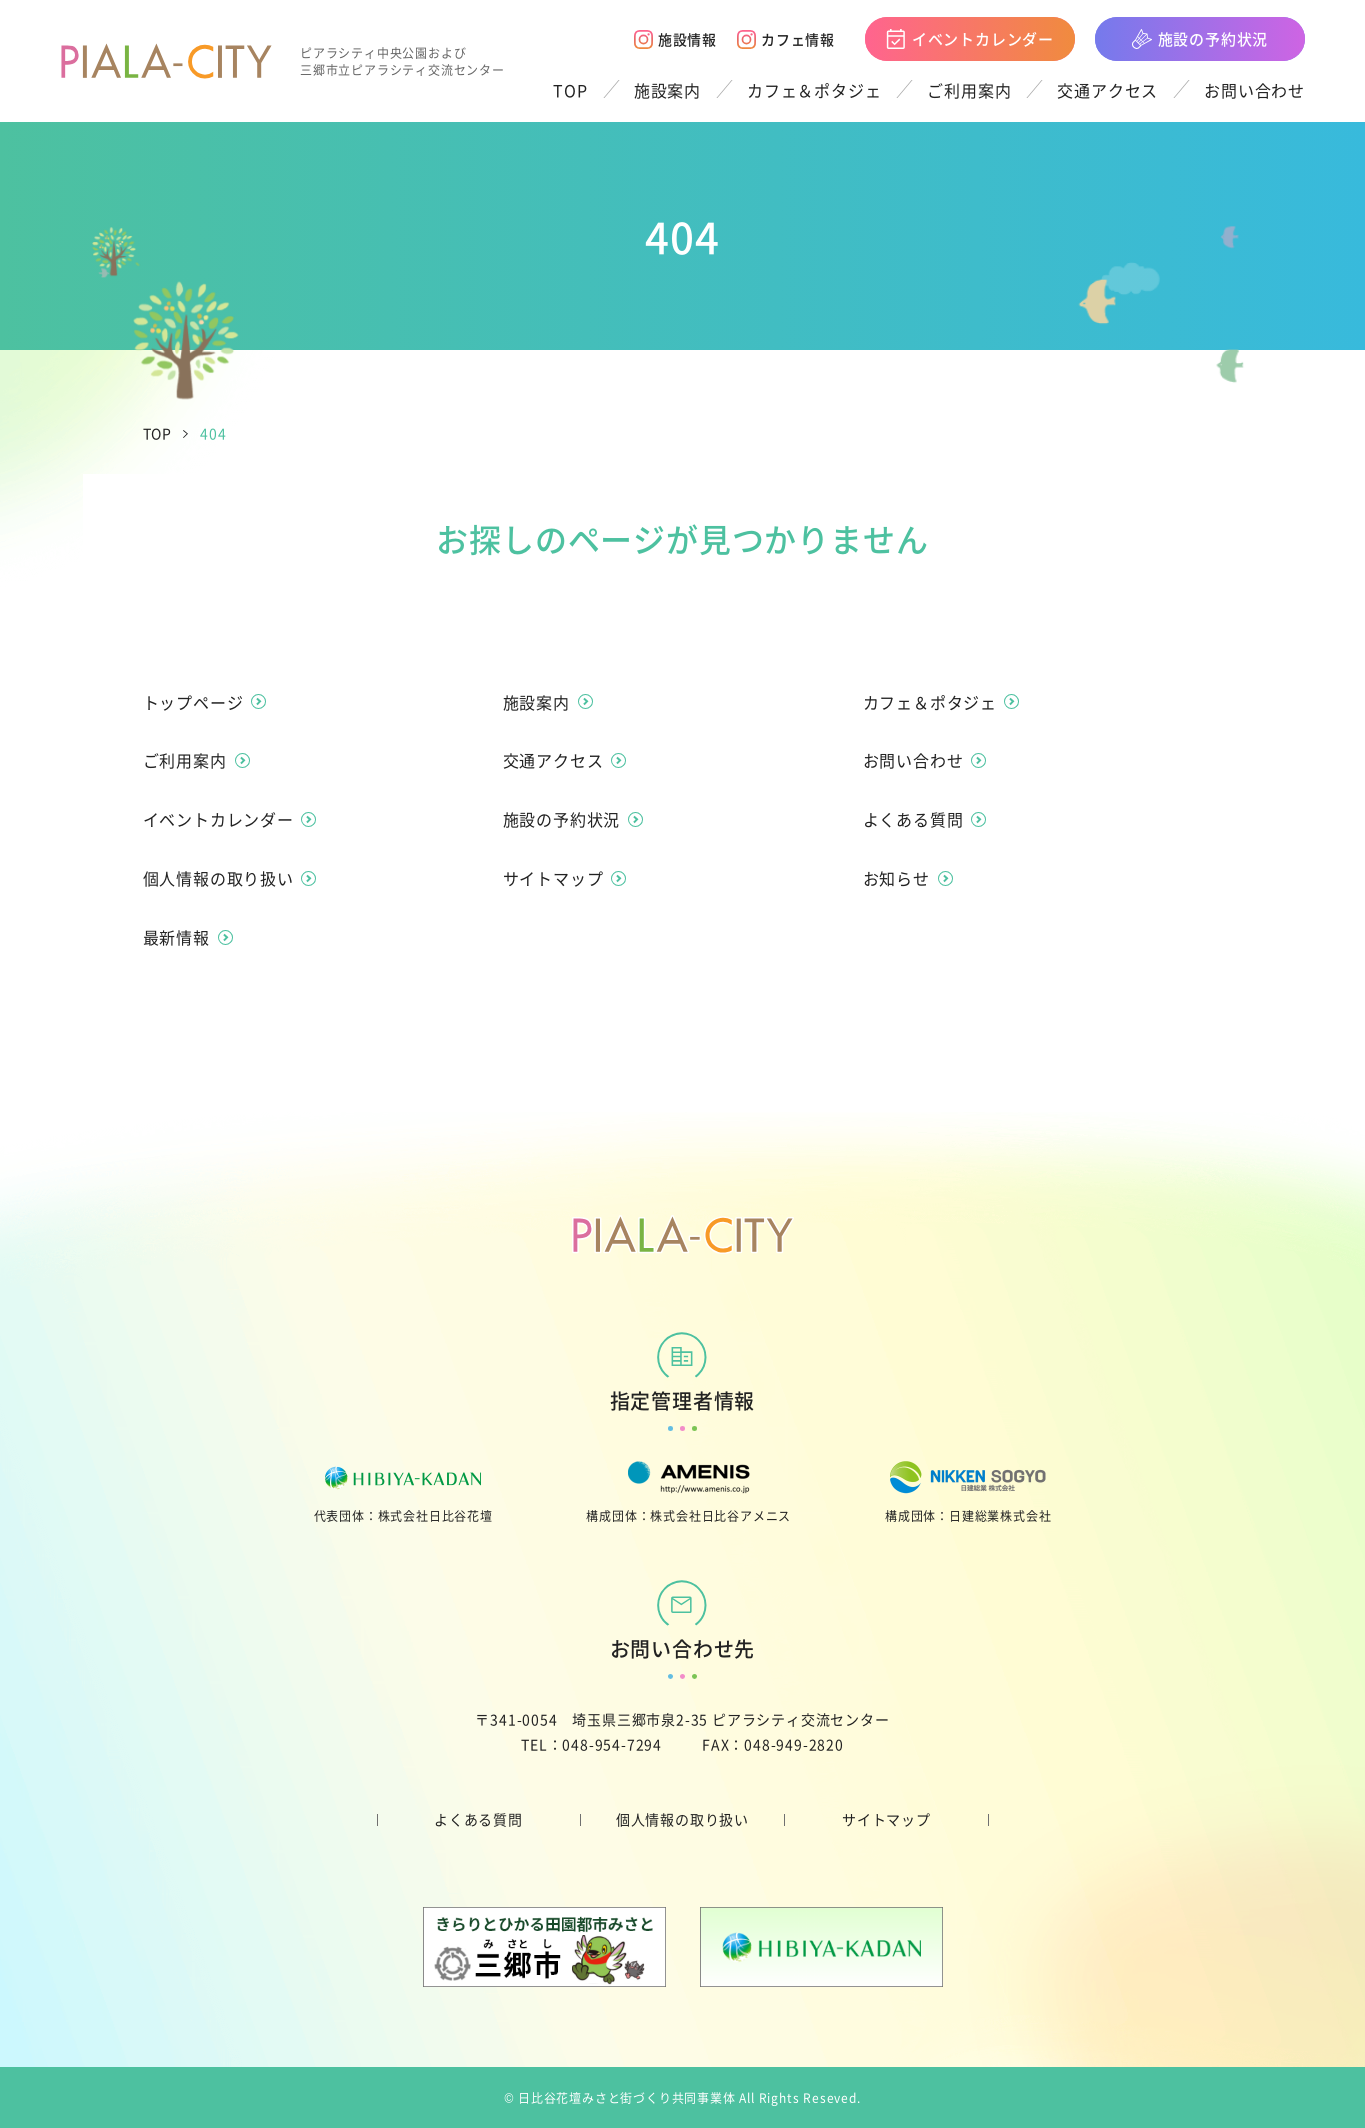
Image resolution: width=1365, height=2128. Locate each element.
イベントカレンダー (970, 38)
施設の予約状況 (1200, 38)
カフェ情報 (786, 39)
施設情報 (675, 39)
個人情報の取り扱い (682, 1819)
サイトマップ (886, 1819)
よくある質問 (478, 1819)
